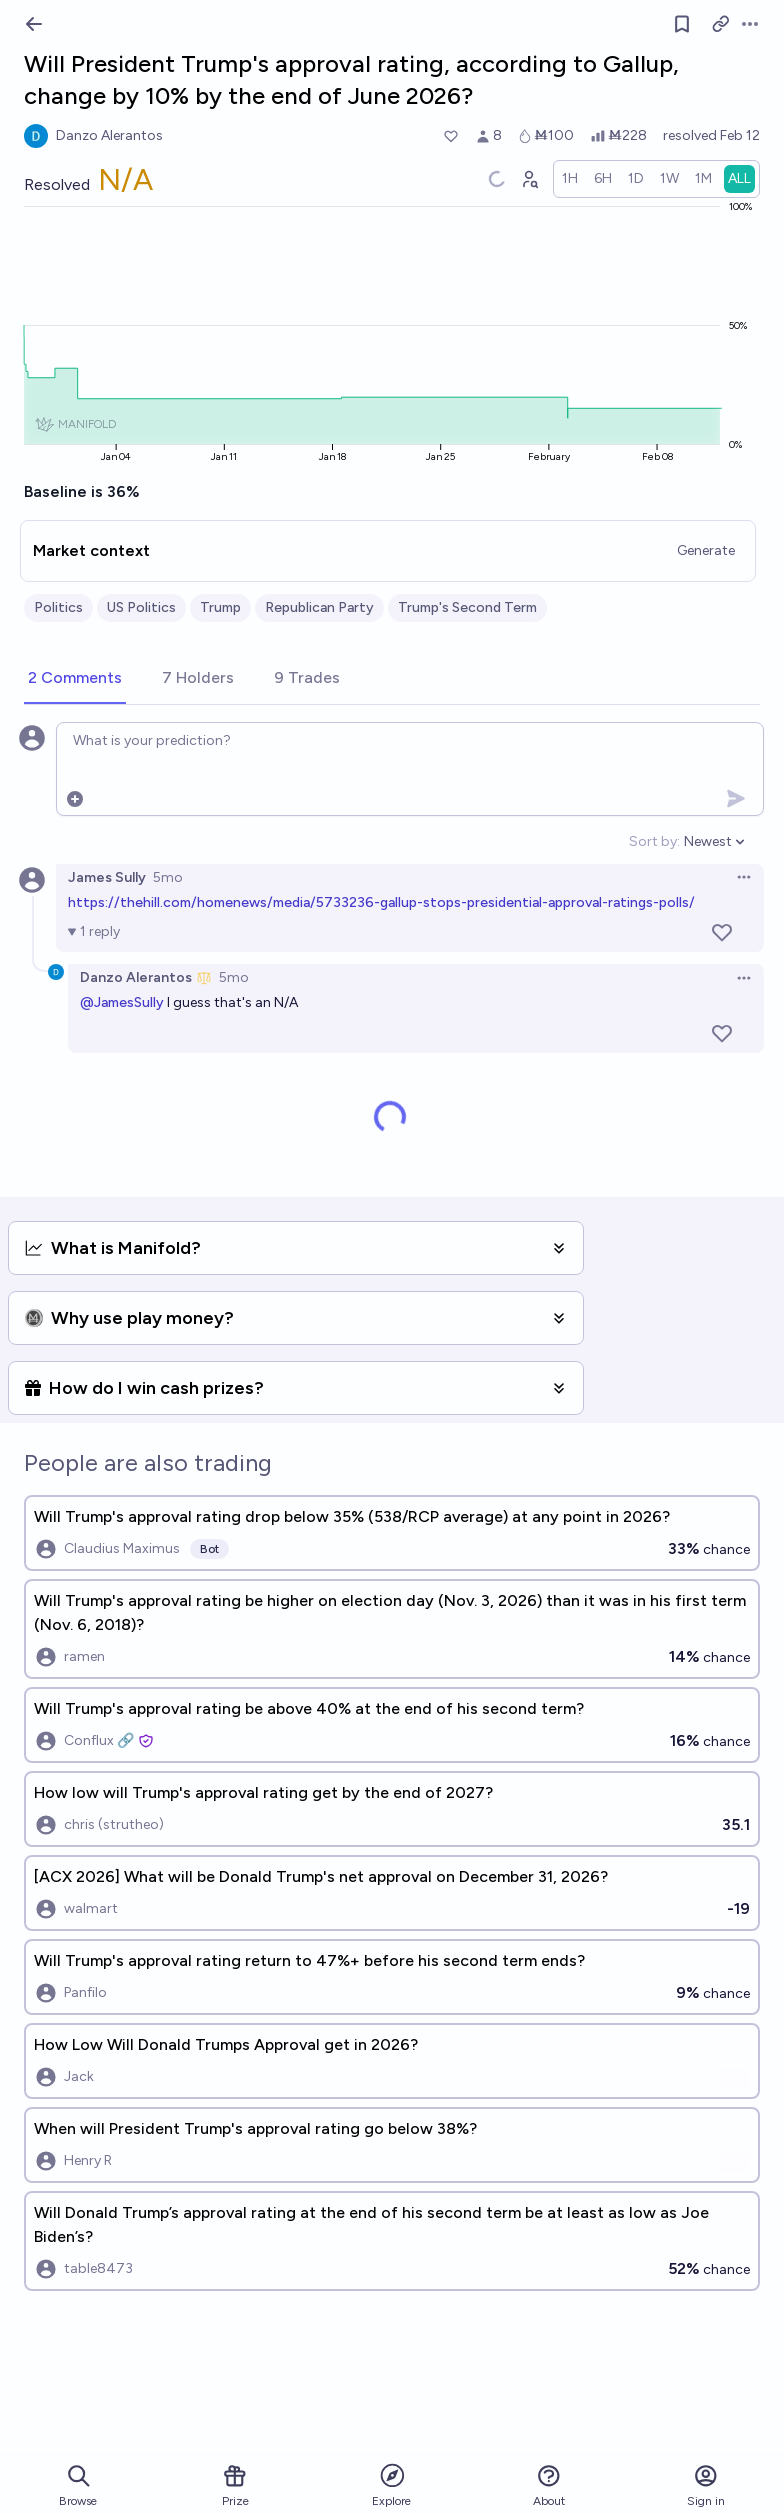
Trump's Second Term (467, 607)
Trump (220, 607)
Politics (58, 607)
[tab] (75, 679)
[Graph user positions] (529, 179)
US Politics (141, 607)
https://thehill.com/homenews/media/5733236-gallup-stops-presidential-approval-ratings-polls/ (381, 902)
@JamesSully (122, 1002)
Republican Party (319, 607)
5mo (168, 877)
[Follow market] (682, 24)
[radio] (570, 179)
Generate (706, 550)
